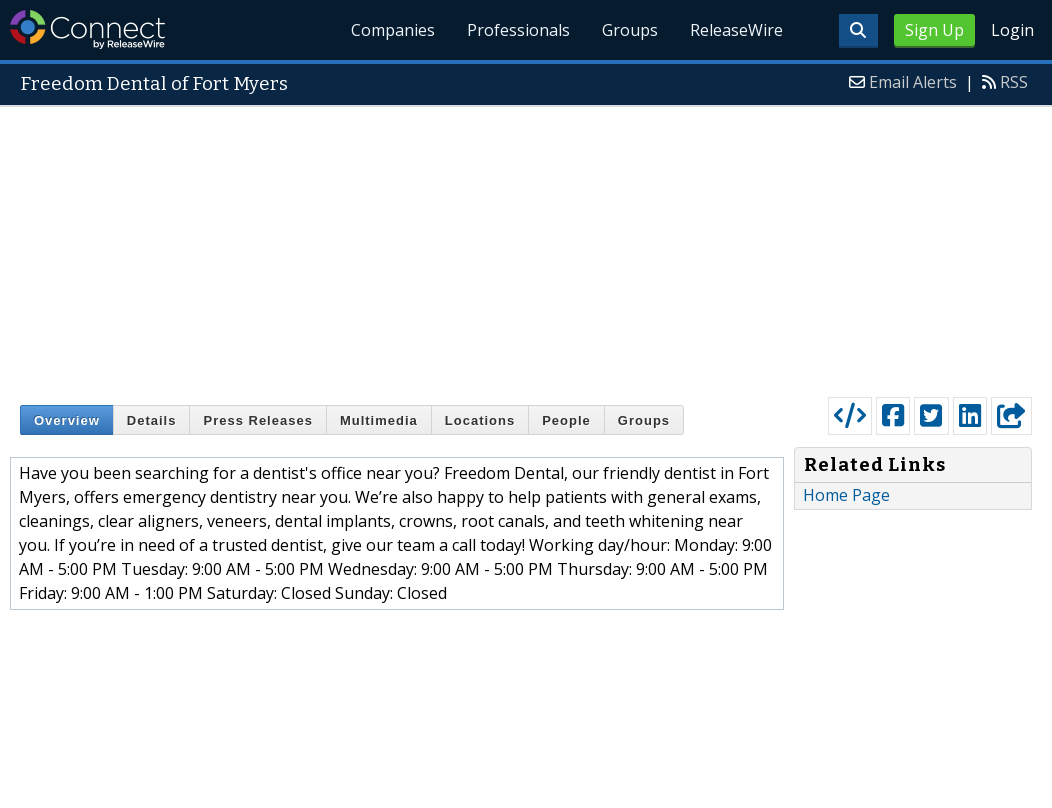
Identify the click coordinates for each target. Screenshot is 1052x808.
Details (152, 420)
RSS (1014, 82)
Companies (393, 30)
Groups (630, 30)
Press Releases (257, 420)
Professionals (518, 30)
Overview (67, 420)
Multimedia (379, 420)
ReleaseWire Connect (87, 29)
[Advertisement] (526, 247)
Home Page (846, 495)
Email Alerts (913, 82)
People (566, 420)
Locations (480, 420)
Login (1012, 30)
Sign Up (934, 30)
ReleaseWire (736, 30)
